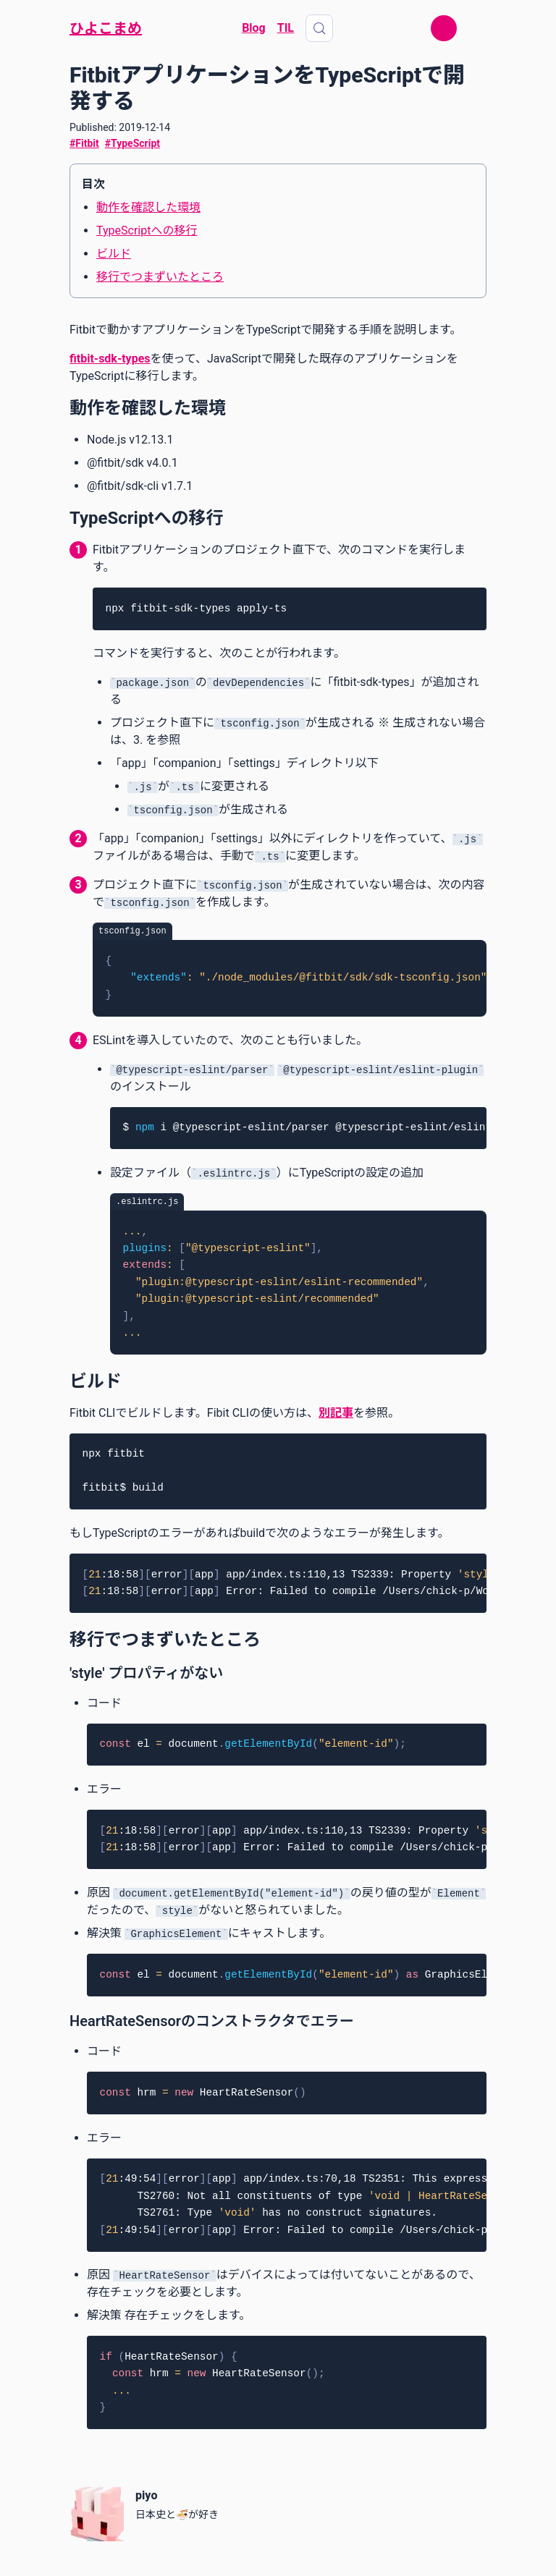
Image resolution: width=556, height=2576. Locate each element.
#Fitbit (84, 143)
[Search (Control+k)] (319, 28)
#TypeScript (132, 143)
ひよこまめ (106, 28)
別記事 (336, 1413)
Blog (254, 28)
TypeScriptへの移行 (146, 230)
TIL (285, 28)
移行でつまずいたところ (160, 277)
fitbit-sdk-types (110, 358)
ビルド (113, 253)
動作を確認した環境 (148, 207)
